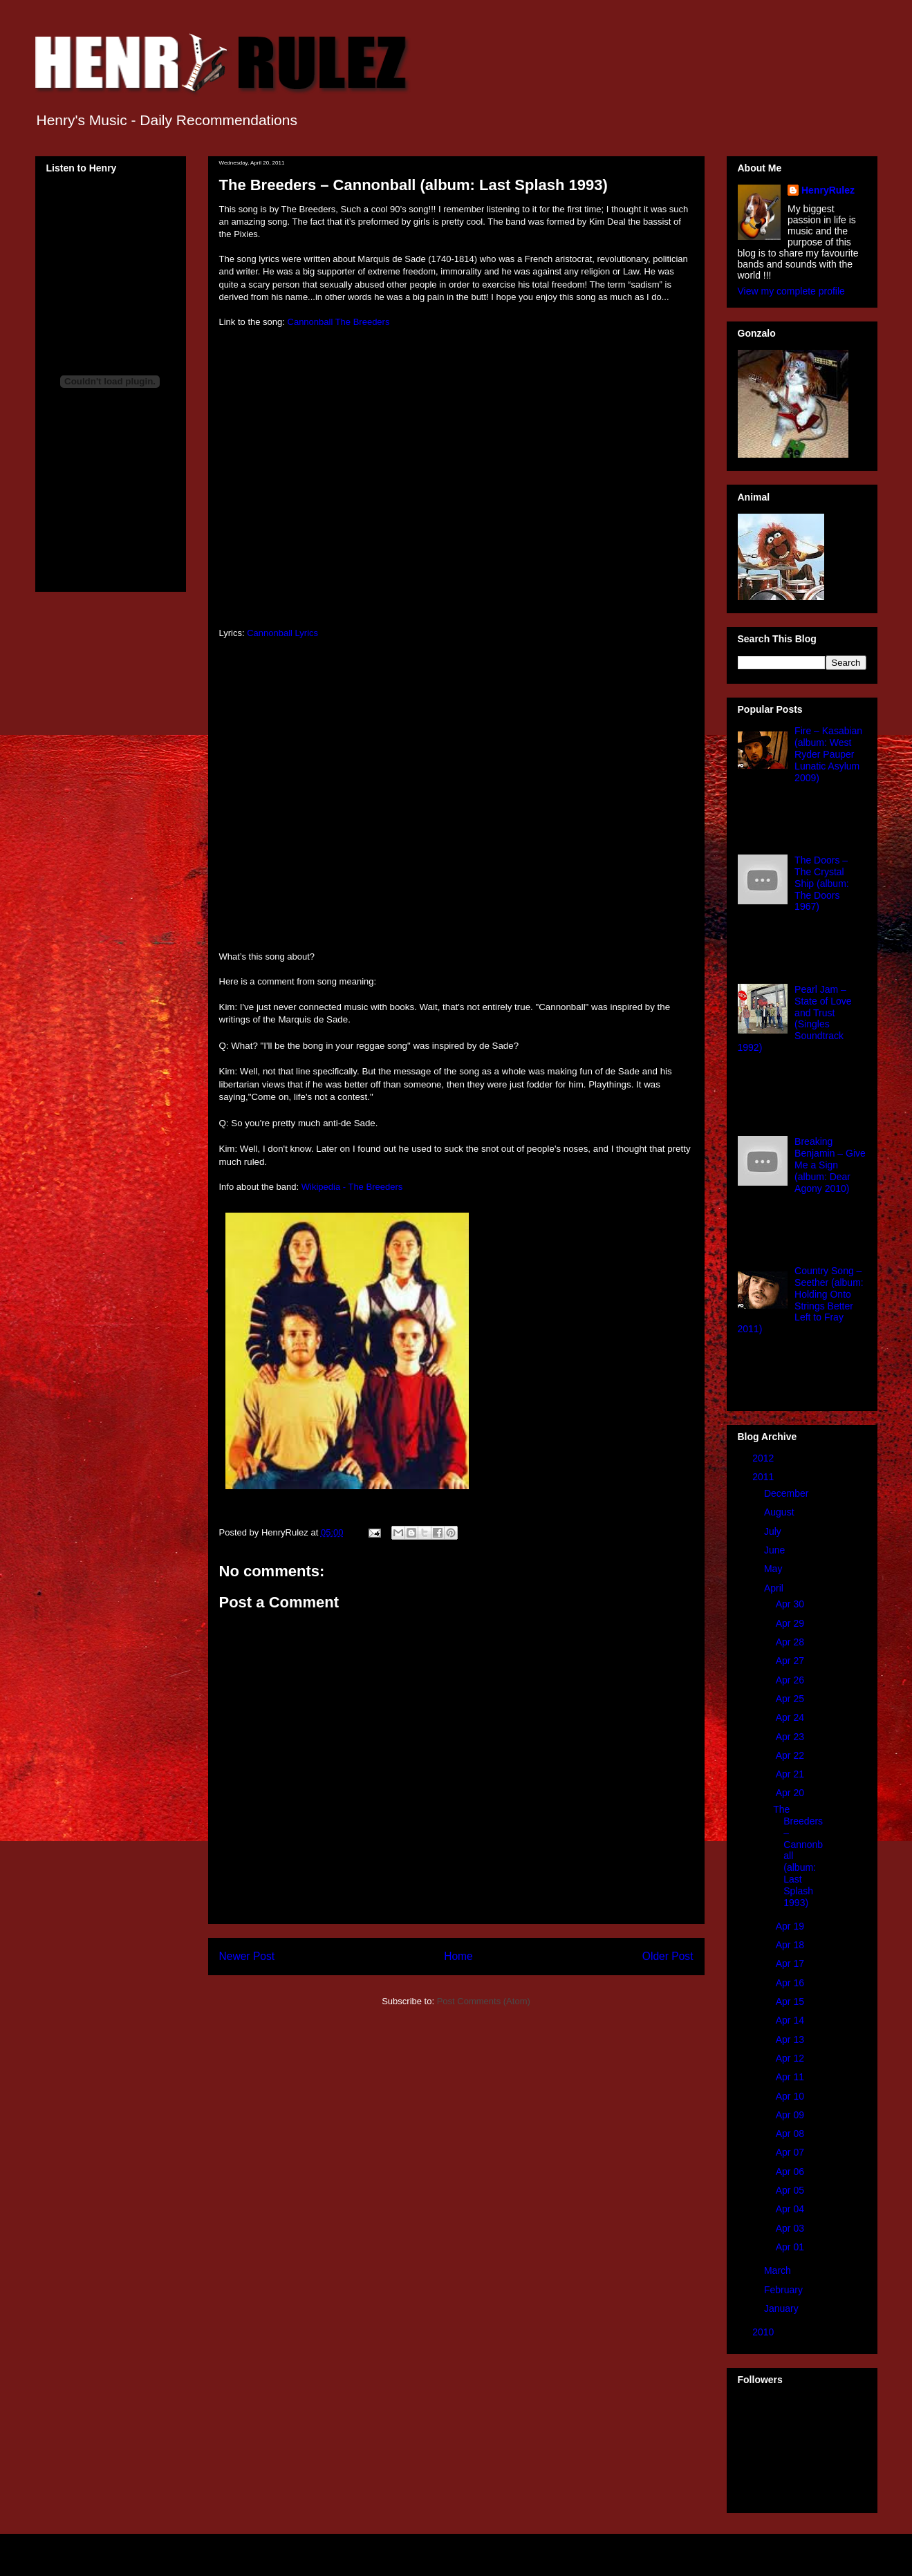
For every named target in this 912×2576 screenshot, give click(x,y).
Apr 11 (791, 2076)
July (774, 1531)
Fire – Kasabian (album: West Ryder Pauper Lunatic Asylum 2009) (828, 754)
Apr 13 (791, 2039)
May (774, 1568)
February (785, 2289)
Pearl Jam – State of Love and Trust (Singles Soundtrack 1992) (795, 1018)
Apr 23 (791, 1736)
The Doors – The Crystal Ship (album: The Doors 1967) (821, 883)
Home (458, 1956)
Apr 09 (791, 2114)
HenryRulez (828, 190)
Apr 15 (791, 2001)
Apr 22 (791, 1755)
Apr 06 (791, 2171)
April (775, 1588)
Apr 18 (791, 1944)
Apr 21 (791, 1774)
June (776, 1550)
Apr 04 (791, 2208)
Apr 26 (791, 1680)
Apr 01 (791, 2246)
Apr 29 (791, 1623)
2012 (764, 1458)
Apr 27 (791, 1660)
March (779, 2270)
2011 (764, 1476)
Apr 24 (791, 1717)
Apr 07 (791, 2152)
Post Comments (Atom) (483, 2001)
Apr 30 (791, 1603)
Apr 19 (791, 1926)
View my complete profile (791, 291)
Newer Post (247, 1956)
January (782, 2308)
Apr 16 (791, 1982)
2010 (764, 2331)
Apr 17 (791, 1963)
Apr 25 (791, 1698)
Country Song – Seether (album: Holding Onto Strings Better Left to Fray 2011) (801, 1299)
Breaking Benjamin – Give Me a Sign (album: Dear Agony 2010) (830, 1164)
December (787, 1493)
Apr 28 (791, 1642)
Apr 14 (791, 2020)
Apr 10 (791, 2096)
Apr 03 (791, 2228)
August (780, 1512)
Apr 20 (791, 1792)
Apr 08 (791, 2133)
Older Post (668, 1956)
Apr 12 (791, 2058)
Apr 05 (791, 2190)
